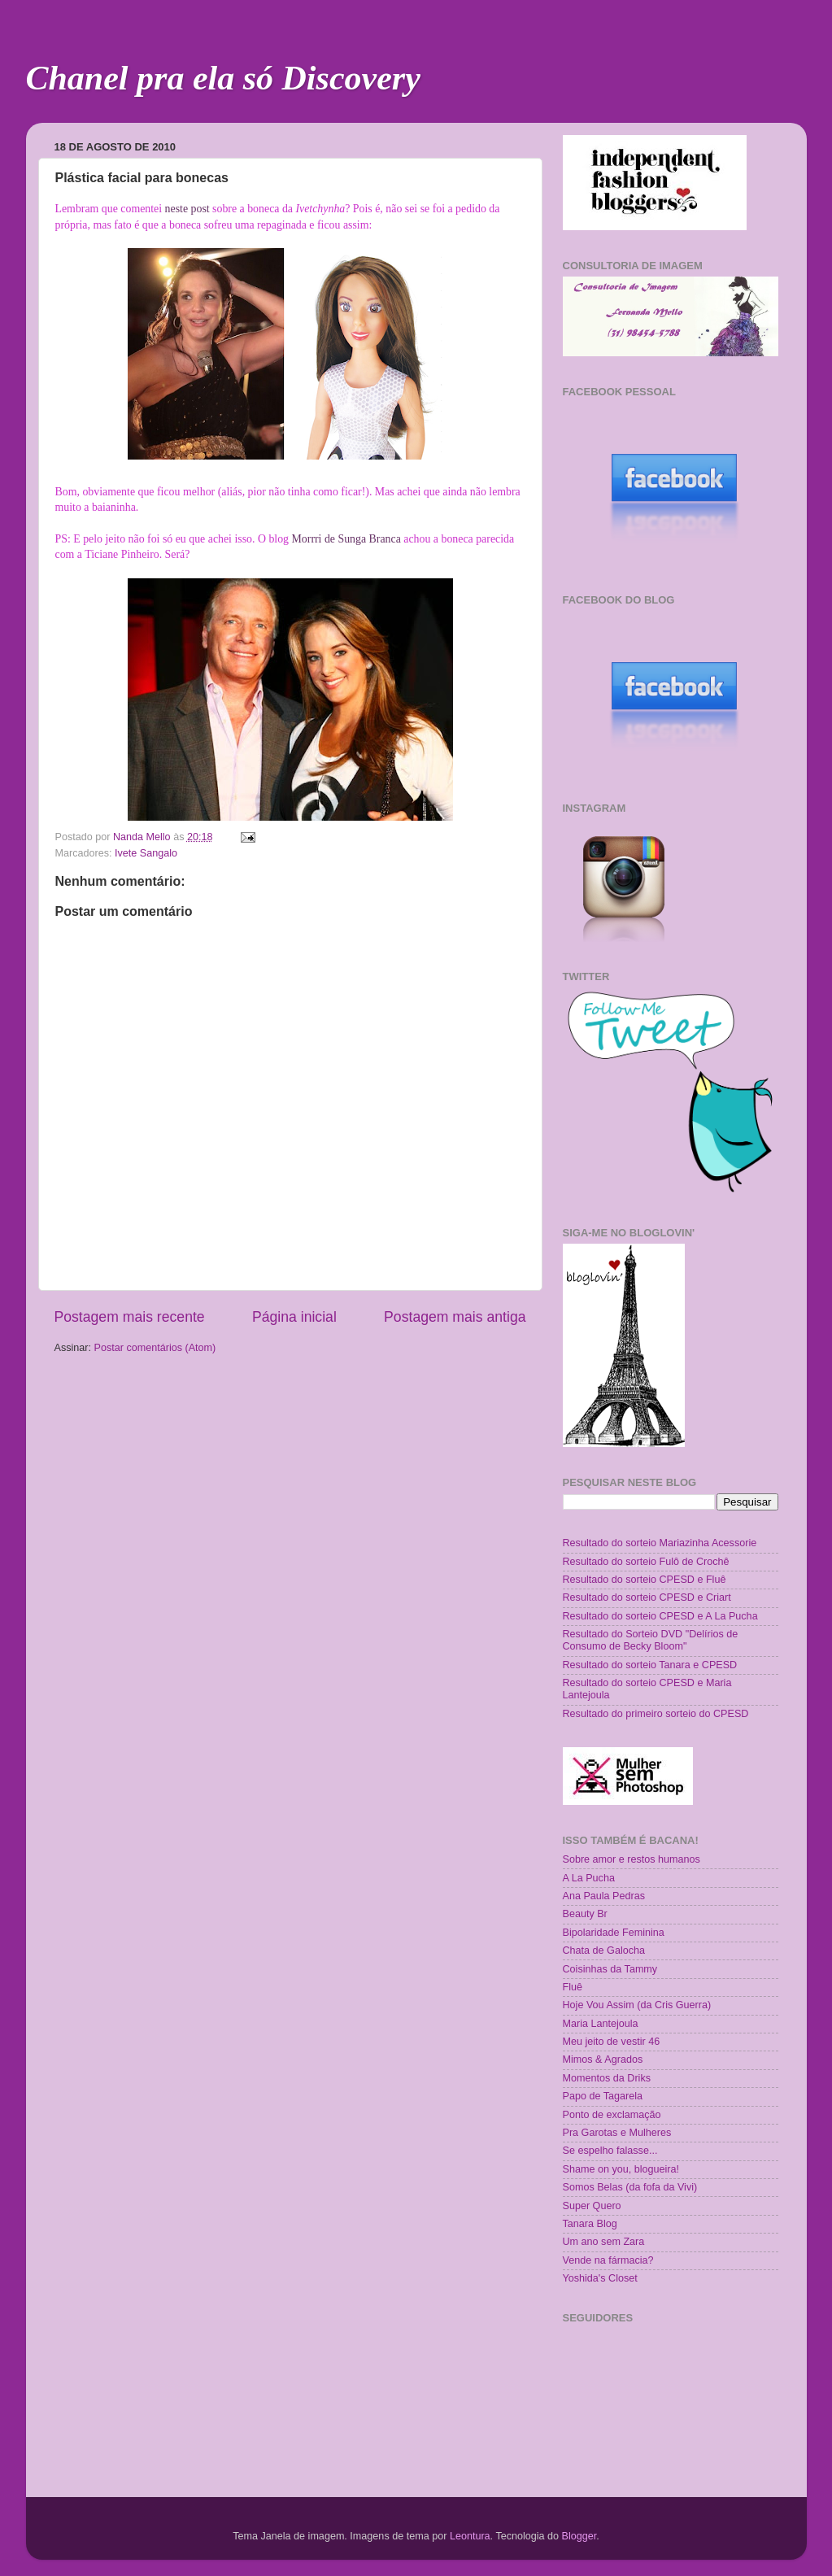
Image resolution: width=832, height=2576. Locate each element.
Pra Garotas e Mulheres (617, 2132)
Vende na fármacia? (608, 2260)
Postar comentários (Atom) (155, 1347)
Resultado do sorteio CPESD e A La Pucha (660, 1616)
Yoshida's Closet (600, 2278)
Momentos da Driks (607, 2078)
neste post (187, 209)
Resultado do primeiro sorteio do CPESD (656, 1714)
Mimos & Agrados (603, 2059)
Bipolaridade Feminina (613, 1932)
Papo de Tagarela (603, 2096)
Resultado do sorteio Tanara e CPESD (650, 1665)
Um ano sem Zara (604, 2241)
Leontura (470, 2536)
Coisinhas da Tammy (610, 1969)
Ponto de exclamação (612, 2115)
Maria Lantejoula (600, 2023)
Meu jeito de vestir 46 (611, 2041)
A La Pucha (589, 1878)
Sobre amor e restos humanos (631, 1859)
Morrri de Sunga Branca (346, 539)
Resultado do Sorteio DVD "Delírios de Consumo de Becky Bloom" (650, 1640)
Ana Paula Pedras (604, 1896)
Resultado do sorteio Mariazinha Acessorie (660, 1543)
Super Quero (592, 2206)
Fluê (573, 1987)
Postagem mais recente (129, 1317)
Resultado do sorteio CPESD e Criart (647, 1597)
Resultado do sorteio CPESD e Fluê (644, 1579)
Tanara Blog (590, 2223)
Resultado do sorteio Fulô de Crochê (646, 1561)
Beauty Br (585, 1914)
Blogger (579, 2536)
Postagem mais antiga (454, 1317)
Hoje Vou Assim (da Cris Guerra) (637, 2005)
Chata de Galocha (604, 1950)
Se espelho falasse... (610, 2150)
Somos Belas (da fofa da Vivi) (630, 2187)
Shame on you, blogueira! (621, 2169)
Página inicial (294, 1317)
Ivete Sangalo (146, 853)
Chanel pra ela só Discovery (223, 78)
